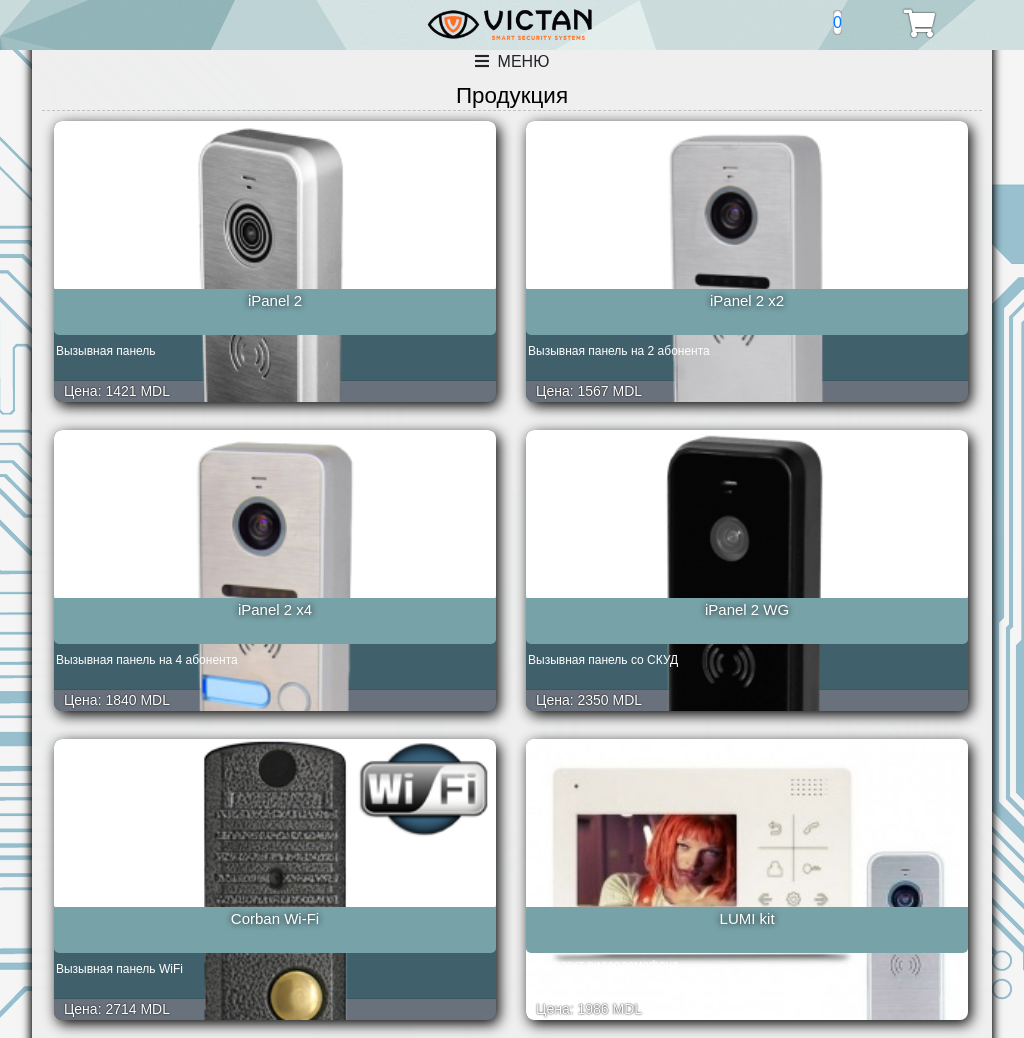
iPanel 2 (157, 300)
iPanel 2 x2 (394, 300)
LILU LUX (630, 597)
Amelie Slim (157, 894)
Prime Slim (393, 894)
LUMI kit (393, 597)
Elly (867, 597)
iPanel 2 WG (867, 300)
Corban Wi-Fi (157, 597)
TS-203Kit (630, 894)
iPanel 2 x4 (630, 300)
